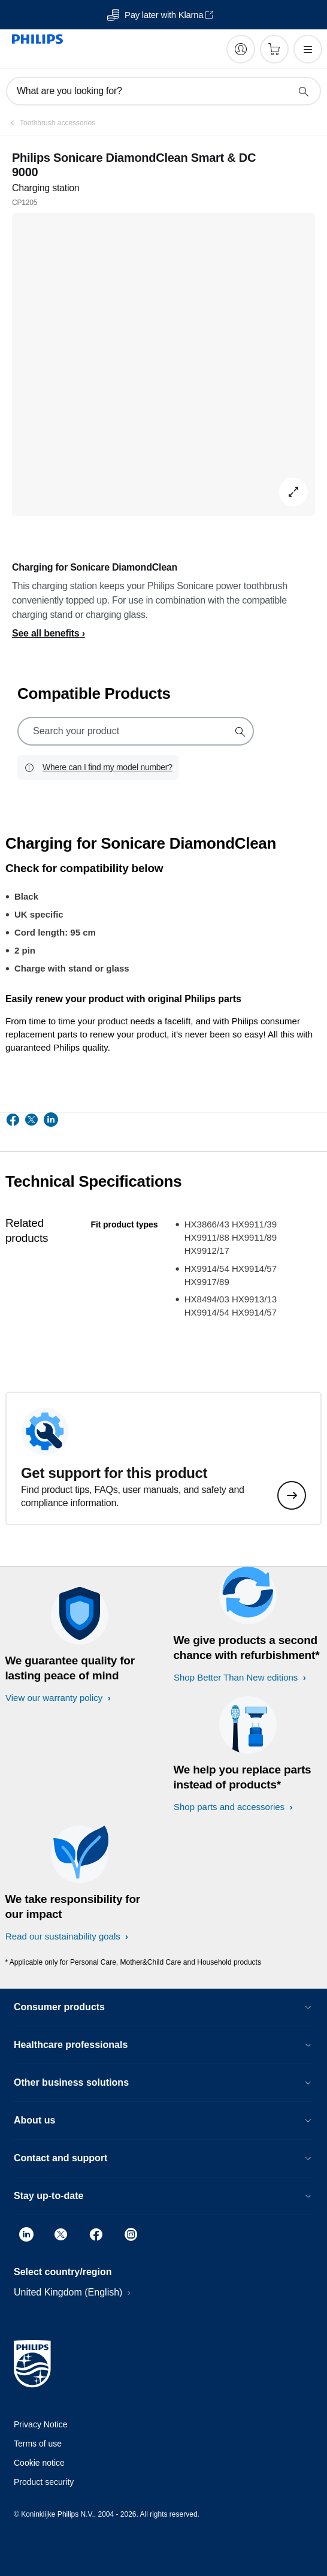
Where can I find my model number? (107, 767)
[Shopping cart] (274, 49)
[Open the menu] (307, 49)
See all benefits (46, 633)
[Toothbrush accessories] (50, 123)
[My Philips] (240, 49)
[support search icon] (239, 731)
